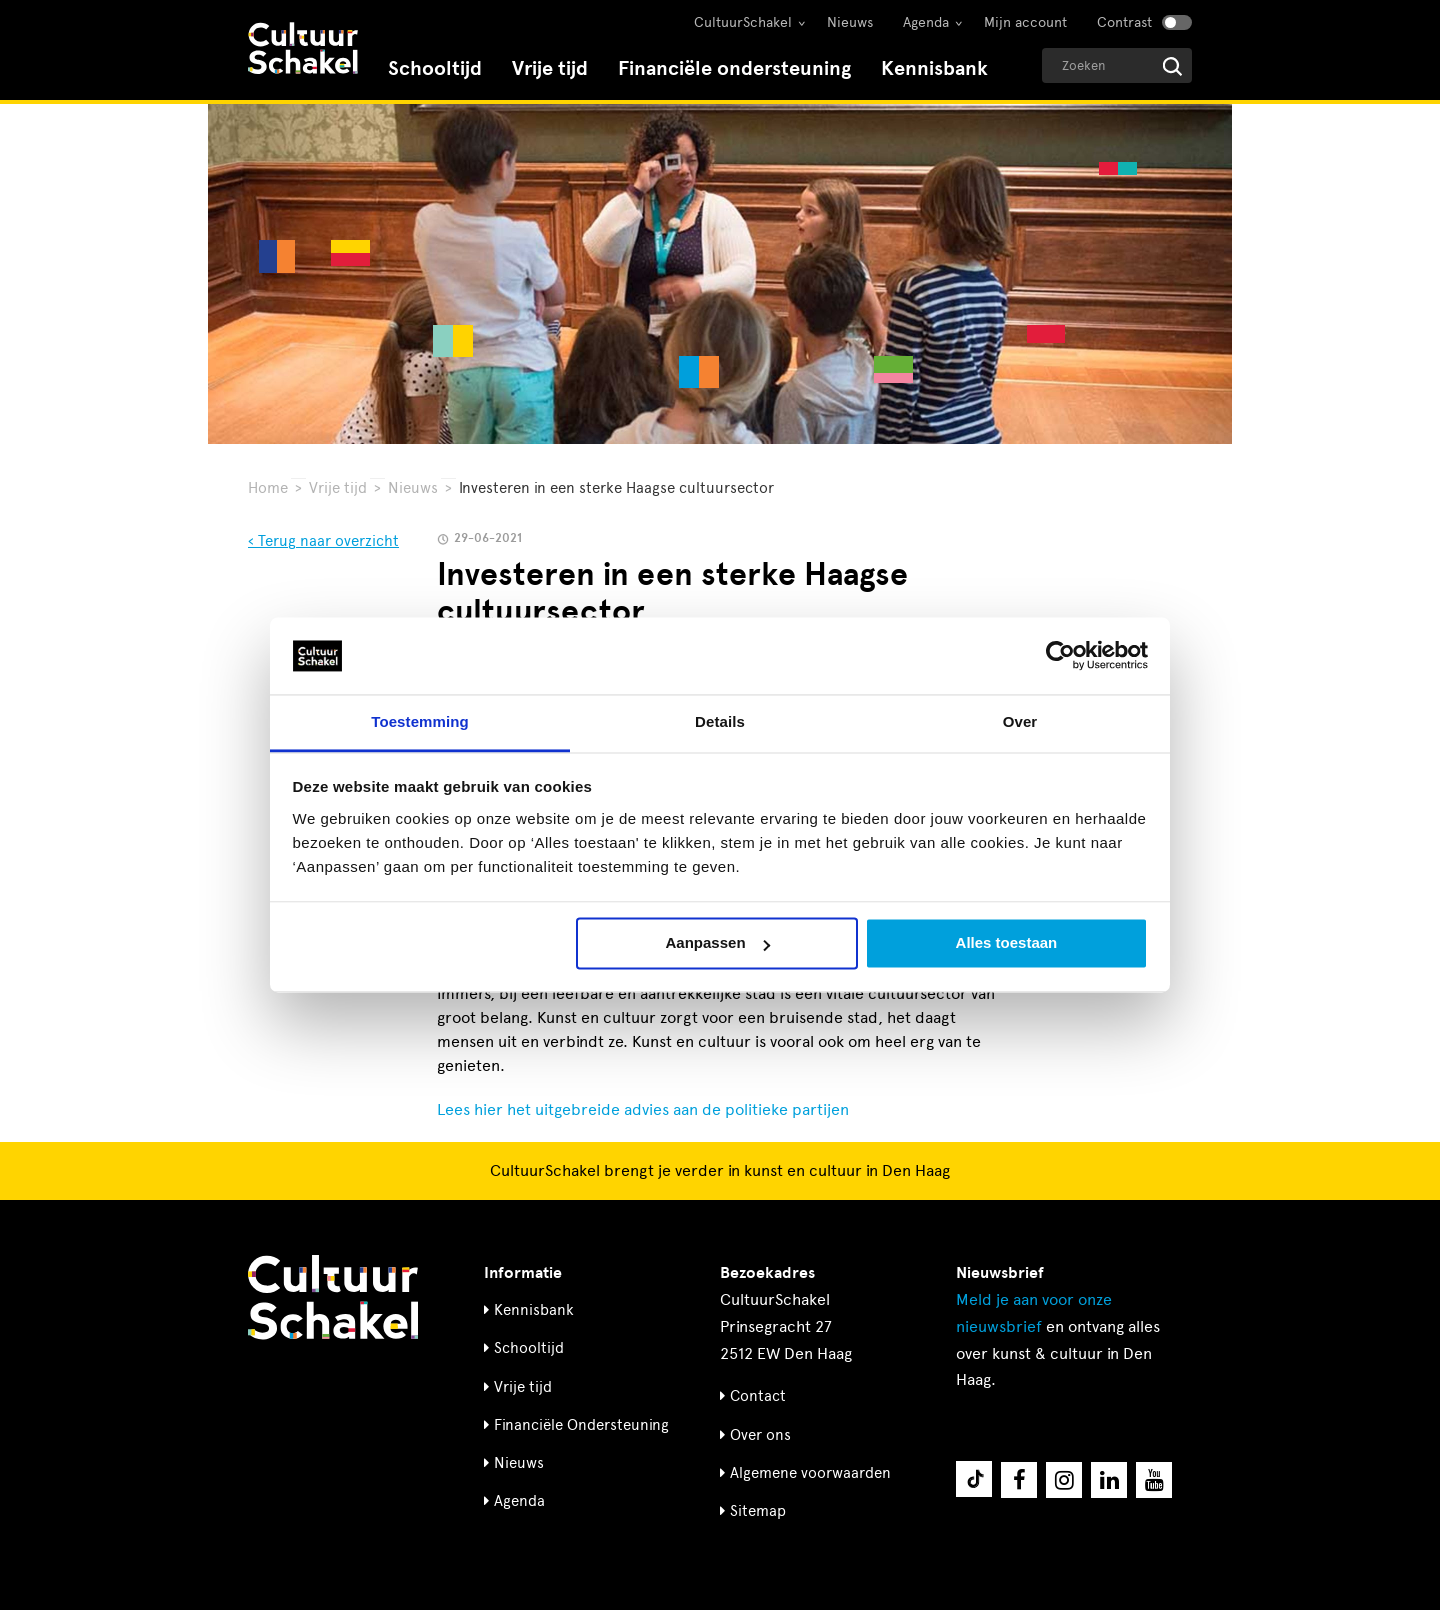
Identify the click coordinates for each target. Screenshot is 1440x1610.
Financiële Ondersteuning (581, 1425)
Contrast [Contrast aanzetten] (1124, 22)
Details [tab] (720, 721)
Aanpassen (718, 943)
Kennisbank (934, 68)
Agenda (926, 22)
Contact (758, 1396)
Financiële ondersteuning (734, 68)
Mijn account (1025, 22)
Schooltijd (435, 68)
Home (268, 488)
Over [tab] (1020, 721)
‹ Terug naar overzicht (323, 541)
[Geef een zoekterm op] (1117, 65)
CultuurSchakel (743, 22)
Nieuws (850, 22)
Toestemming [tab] (420, 721)
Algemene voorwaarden (810, 1473)
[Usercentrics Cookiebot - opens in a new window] (1060, 656)
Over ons (760, 1435)
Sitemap (758, 1511)
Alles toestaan (1007, 943)
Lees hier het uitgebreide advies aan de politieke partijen (643, 1109)
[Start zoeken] (1172, 66)
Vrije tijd (550, 68)
